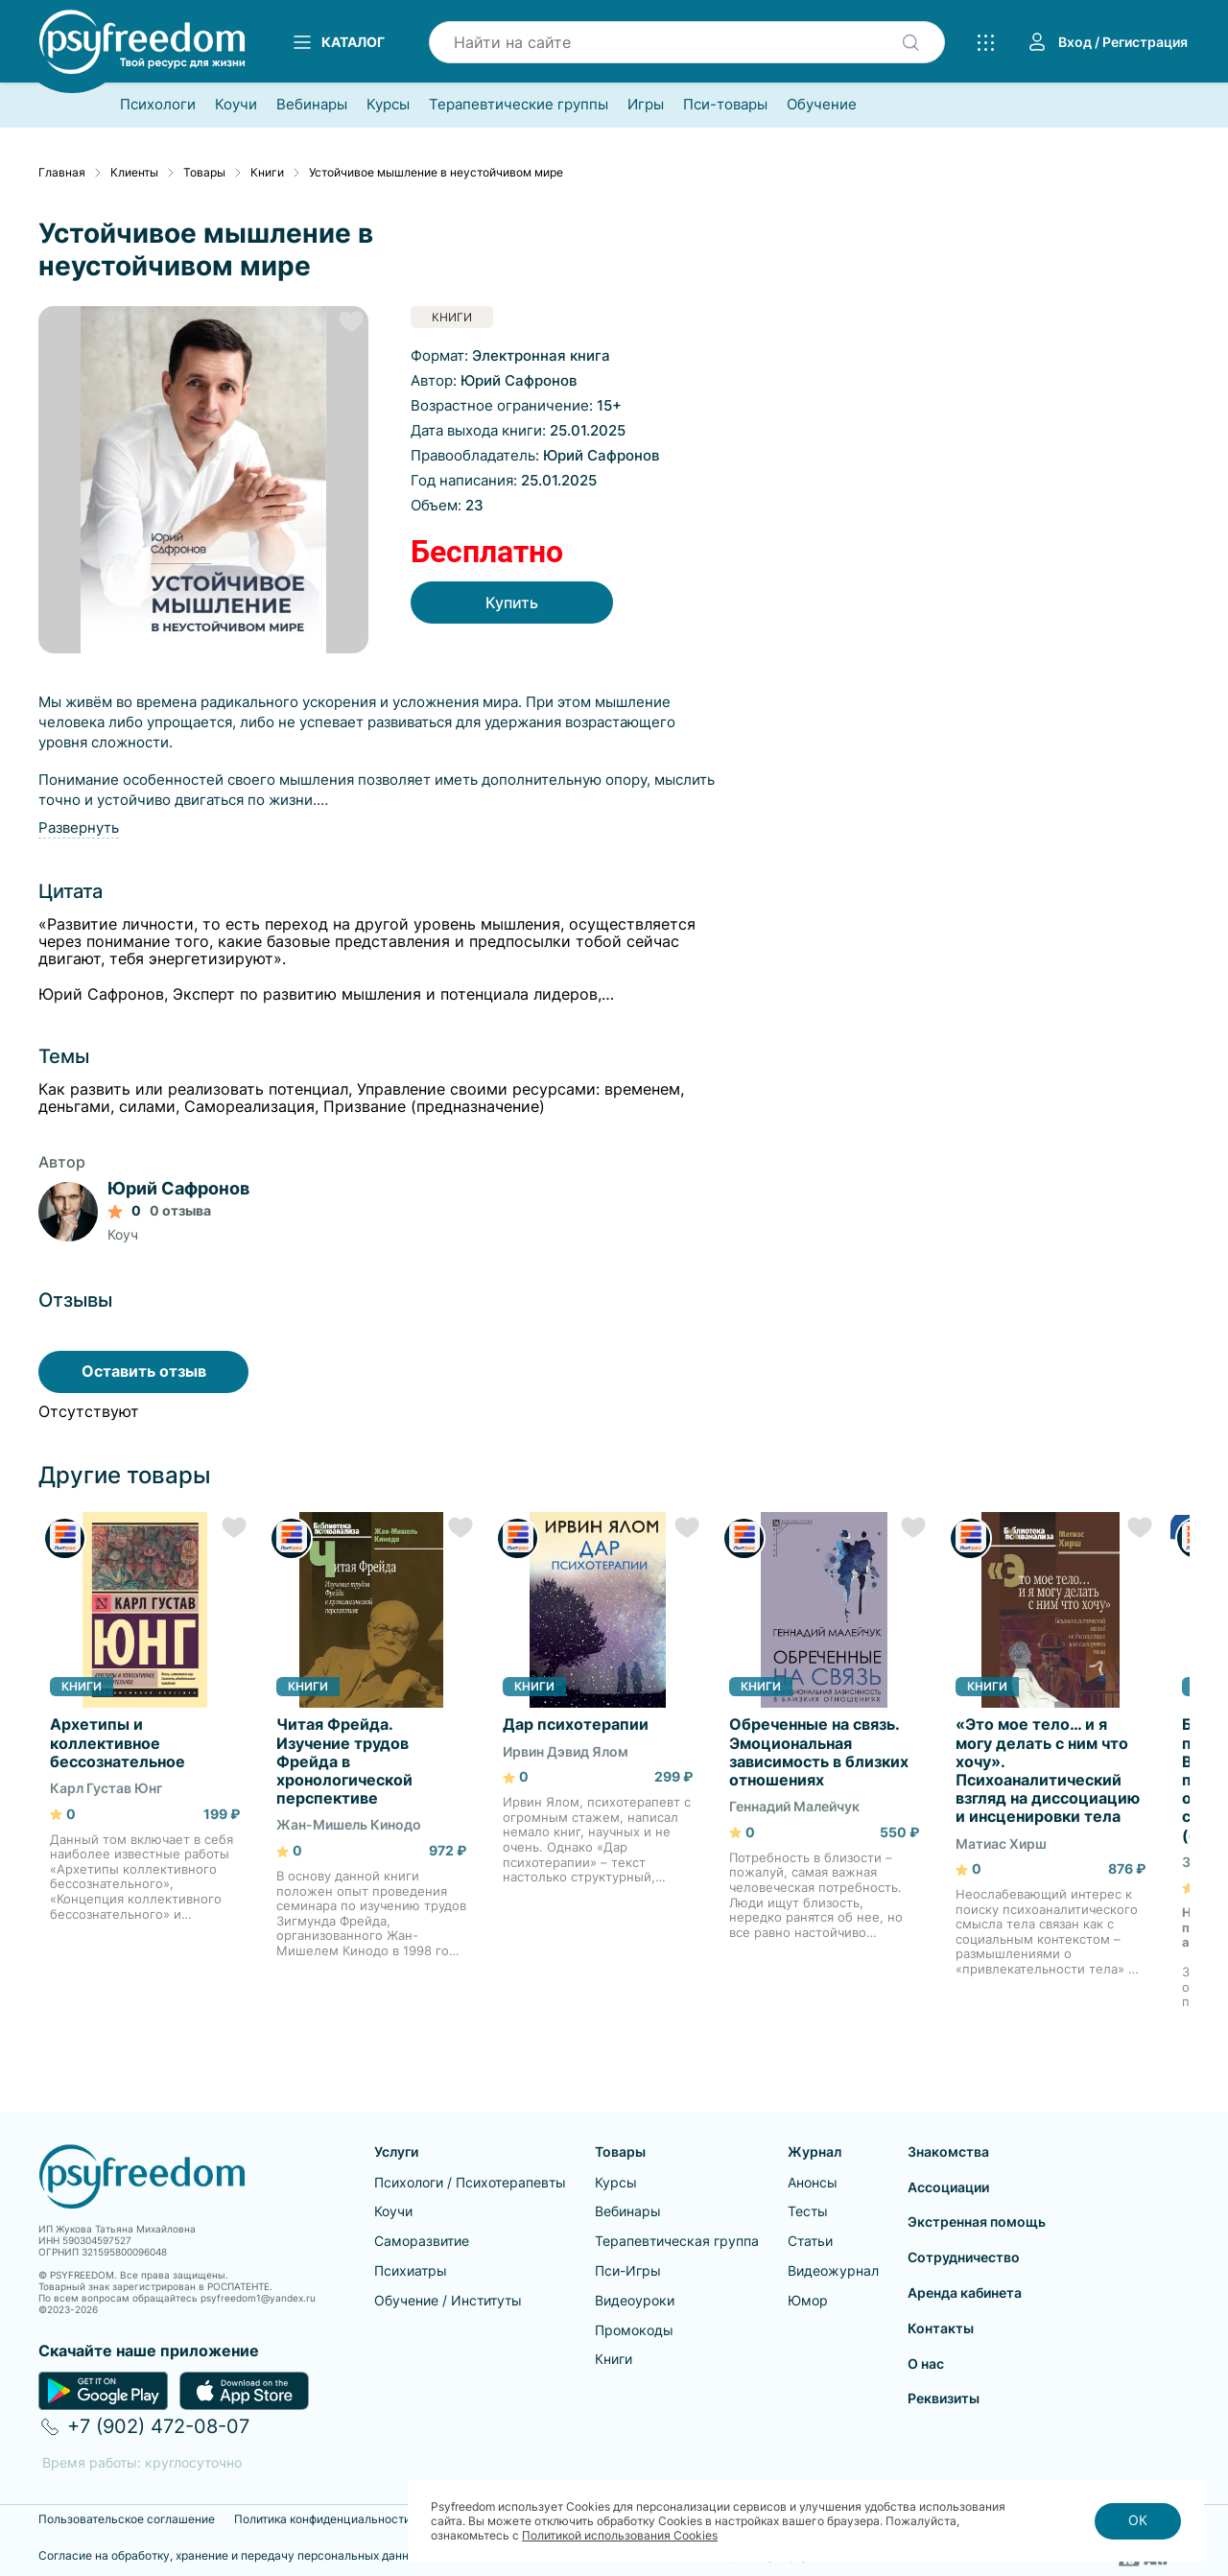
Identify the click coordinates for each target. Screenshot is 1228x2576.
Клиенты (134, 172)
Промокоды (634, 2330)
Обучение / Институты (448, 2300)
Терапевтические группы (518, 104)
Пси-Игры (628, 2270)
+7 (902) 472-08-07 (158, 2426)
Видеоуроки (634, 2300)
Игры (645, 104)
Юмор (808, 2300)
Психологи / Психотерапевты (470, 2182)
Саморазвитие (421, 2241)
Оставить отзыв (144, 1371)
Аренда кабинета (965, 2292)
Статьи (810, 2241)
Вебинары (311, 104)
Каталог (338, 42)
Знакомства (948, 2151)
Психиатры (410, 2270)
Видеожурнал (833, 2270)
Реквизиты (944, 2398)
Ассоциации (948, 2187)
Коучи (236, 104)
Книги (267, 172)
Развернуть (78, 827)
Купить (510, 602)
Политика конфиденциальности (322, 2519)
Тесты (808, 2211)
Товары (204, 172)
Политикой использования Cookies (620, 2535)
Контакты (941, 2328)
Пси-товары (725, 104)
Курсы (388, 104)
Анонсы (813, 2182)
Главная (61, 172)
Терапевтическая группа (677, 2241)
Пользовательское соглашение (126, 2519)
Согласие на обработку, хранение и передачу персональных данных (230, 2556)
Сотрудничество (964, 2257)
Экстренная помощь (977, 2221)
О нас (926, 2363)
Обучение (822, 104)
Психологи (158, 104)
